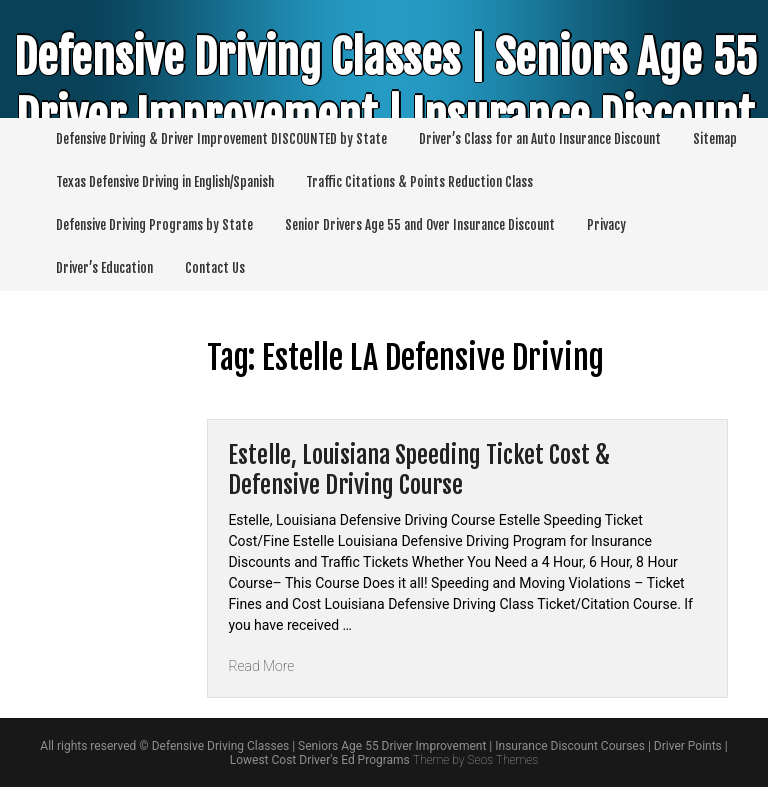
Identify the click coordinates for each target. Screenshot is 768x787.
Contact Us (215, 268)
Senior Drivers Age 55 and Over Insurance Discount (420, 225)
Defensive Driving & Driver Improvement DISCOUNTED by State (221, 139)
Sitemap (715, 139)
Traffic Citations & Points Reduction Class (419, 182)
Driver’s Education (104, 268)
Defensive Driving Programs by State (154, 225)
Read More (261, 666)
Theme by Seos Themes (475, 760)
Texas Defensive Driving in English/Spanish (165, 182)
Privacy (606, 225)
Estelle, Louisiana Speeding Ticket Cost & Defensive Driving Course (419, 470)
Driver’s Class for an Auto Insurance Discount (540, 139)
